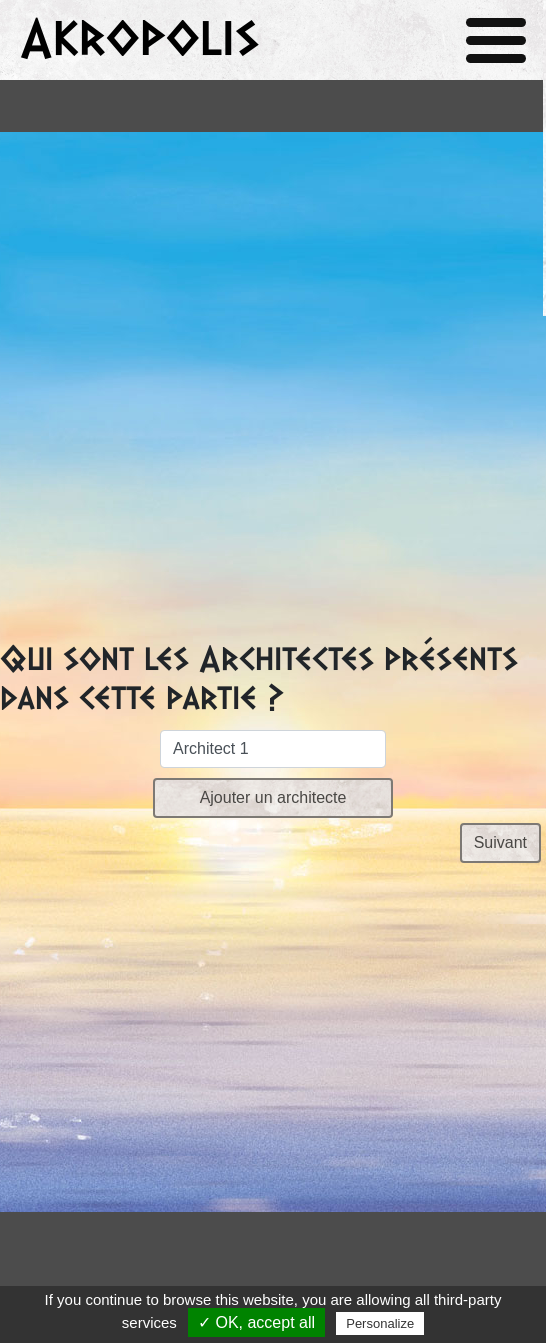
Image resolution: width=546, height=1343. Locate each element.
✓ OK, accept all (256, 1322)
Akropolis (139, 39)
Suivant (500, 842)
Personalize (380, 1323)
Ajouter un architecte (273, 797)
